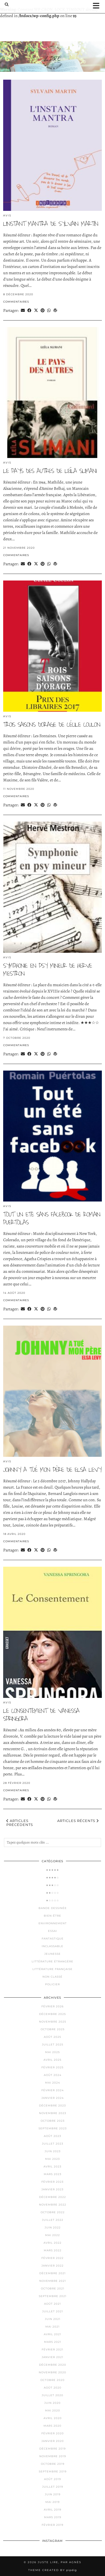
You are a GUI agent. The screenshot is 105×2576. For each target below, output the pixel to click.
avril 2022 (52, 2242)
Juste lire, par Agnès (59, 2562)
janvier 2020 (52, 2441)
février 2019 (52, 2525)
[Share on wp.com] (55, 310)
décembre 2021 (52, 2273)
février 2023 (52, 2181)
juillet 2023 (52, 2143)
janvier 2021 (52, 2357)
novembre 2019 (52, 2456)
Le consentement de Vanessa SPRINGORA (41, 1714)
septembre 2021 (52, 2296)
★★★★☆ (52, 1877)
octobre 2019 (52, 2464)
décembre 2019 (52, 2448)
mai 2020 (52, 2410)
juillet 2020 (52, 2395)
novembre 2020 (52, 2372)
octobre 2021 (52, 2288)
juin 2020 (52, 2403)
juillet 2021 (52, 2311)
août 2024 (52, 2075)
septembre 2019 (52, 2471)
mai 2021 (52, 2326)
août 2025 (52, 2037)
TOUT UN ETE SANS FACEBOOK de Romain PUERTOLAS (51, 1218)
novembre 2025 (52, 2021)
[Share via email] (23, 310)
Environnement (53, 1923)
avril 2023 (52, 2166)
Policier (52, 1984)
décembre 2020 (52, 2364)
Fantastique (53, 1938)
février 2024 (52, 2090)
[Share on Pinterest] (42, 310)
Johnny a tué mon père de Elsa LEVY (52, 1469)
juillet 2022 (52, 2220)
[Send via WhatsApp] (49, 310)
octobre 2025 (53, 2029)
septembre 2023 (53, 2128)
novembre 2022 (52, 2204)
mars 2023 (52, 2174)
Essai (52, 1931)
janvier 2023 (52, 2189)
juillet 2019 (52, 2486)
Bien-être (52, 1915)
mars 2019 (52, 2517)
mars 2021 (52, 2342)
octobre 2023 (53, 2120)
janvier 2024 (52, 2098)
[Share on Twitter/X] (36, 310)
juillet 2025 (52, 2044)
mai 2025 (52, 2052)
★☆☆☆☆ (52, 1900)
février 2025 (52, 2067)
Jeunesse (52, 1954)
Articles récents (78, 1821)
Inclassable (52, 1946)
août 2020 (52, 2387)
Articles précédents (19, 1823)
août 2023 (52, 2136)
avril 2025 (52, 2059)
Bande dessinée (53, 1908)
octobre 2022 (53, 2212)
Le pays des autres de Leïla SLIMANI (50, 471)
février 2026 (52, 2006)
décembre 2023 (52, 2105)
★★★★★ (52, 1870)
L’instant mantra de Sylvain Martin (50, 224)
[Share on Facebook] (29, 310)
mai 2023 (52, 2159)
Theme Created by (52, 2570)
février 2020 (52, 2433)
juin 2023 (53, 2151)
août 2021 (52, 2303)
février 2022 (52, 2258)
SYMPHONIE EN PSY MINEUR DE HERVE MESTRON (47, 969)
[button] (98, 6)
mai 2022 (52, 2235)
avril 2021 (52, 2334)
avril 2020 (53, 2418)
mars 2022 (52, 2250)
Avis (7, 215)
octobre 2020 (52, 2380)
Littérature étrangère (52, 1961)
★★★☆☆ (52, 1885)
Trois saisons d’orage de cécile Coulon (51, 724)
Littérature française (52, 1969)
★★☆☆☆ (52, 1893)
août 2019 (52, 2479)
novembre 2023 (52, 2113)
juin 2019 (52, 2494)
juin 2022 (53, 2227)
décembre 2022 (52, 2197)
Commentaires (16, 301)
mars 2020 (52, 2425)
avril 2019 (52, 2509)
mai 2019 (52, 2502)
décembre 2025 (52, 2014)
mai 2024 (52, 2082)
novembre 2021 (52, 2281)
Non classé (52, 1976)
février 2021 (52, 2349)
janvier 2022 (52, 2265)
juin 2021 (52, 2319)
